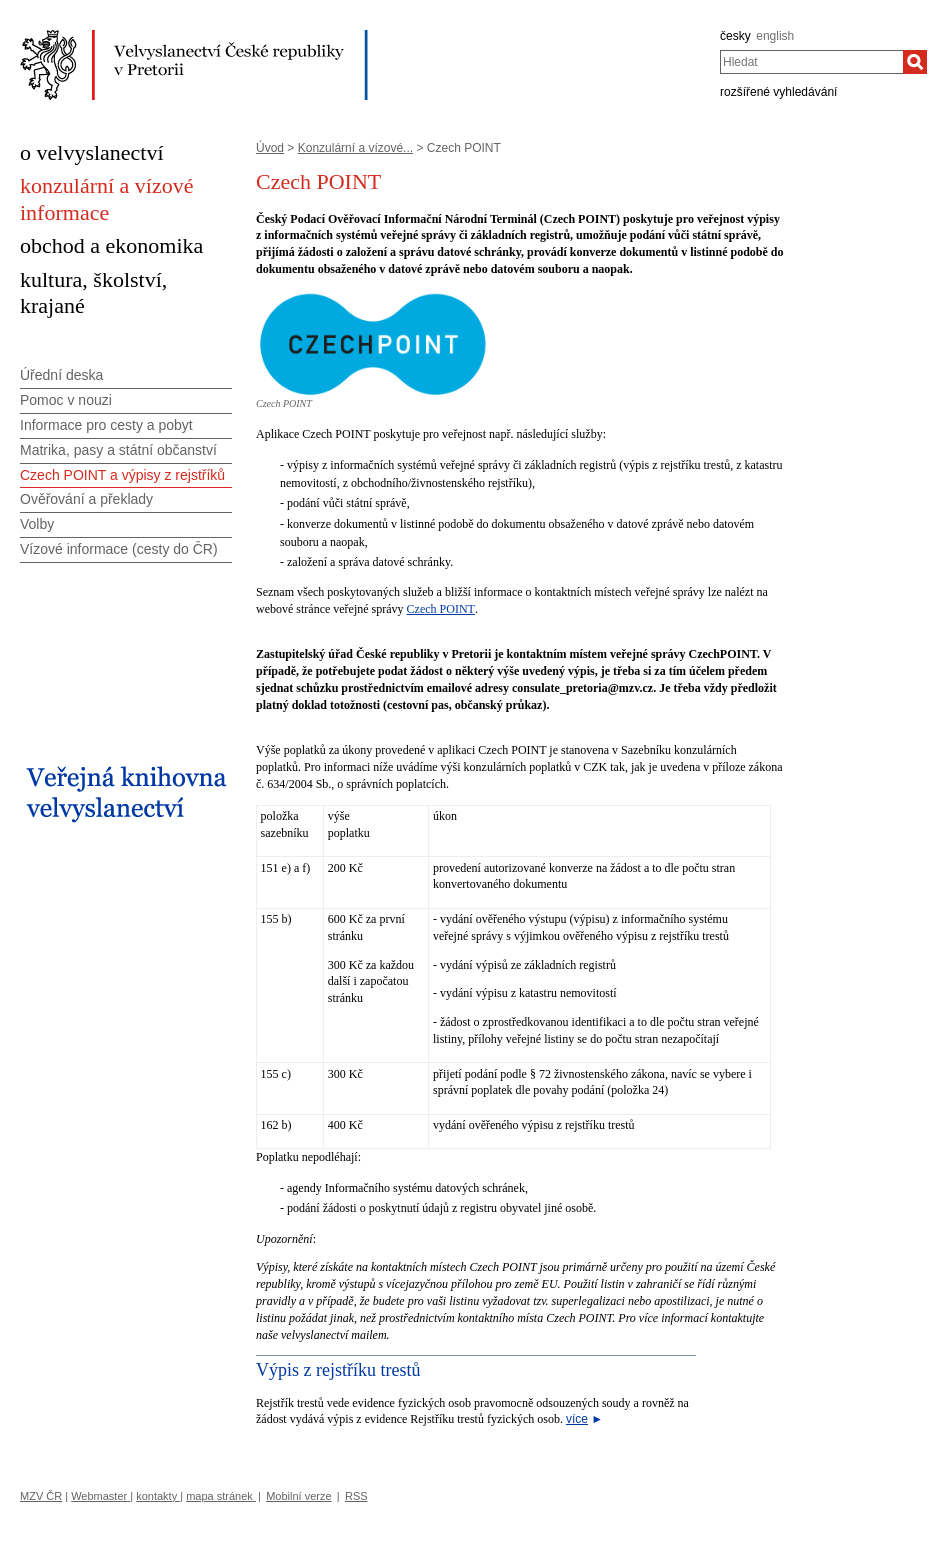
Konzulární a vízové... (355, 148)
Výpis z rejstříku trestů (338, 1370)
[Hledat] (915, 62)
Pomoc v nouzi (66, 400)
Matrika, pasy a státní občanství (118, 450)
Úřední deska (61, 375)
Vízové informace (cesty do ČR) (119, 549)
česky (735, 36)
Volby (37, 524)
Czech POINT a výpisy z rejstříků (122, 475)
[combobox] (811, 62)
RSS (356, 1496)
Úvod (270, 148)
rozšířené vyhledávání (778, 92)
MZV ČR (41, 1496)
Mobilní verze (298, 1496)
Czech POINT (441, 609)
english (775, 36)
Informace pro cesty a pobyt (106, 425)
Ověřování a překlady (86, 499)
